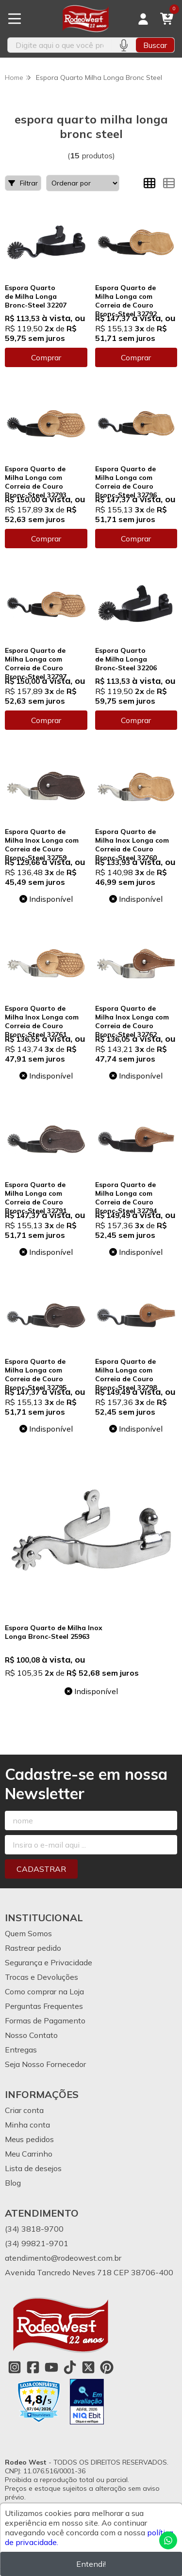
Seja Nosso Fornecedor (45, 2064)
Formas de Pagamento (45, 2020)
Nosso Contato (31, 2035)
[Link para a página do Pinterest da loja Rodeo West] (107, 2367)
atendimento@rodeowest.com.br (63, 2258)
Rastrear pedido (33, 1948)
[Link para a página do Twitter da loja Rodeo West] (88, 2367)
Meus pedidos (29, 2139)
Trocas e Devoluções (41, 1977)
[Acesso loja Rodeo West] (143, 19)
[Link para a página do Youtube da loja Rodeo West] (51, 2367)
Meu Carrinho (28, 2154)
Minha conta (27, 2124)
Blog (13, 2183)
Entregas (21, 2049)
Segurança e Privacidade (48, 1962)
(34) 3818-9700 (34, 2229)
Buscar (155, 45)
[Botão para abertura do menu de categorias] (14, 19)
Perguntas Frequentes (44, 2006)
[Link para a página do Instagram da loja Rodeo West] (14, 2367)
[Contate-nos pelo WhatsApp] (168, 2540)
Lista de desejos (33, 2168)
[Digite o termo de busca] (59, 45)
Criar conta (24, 2110)
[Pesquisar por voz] (123, 45)
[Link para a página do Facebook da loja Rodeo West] (33, 2367)
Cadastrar (41, 1869)
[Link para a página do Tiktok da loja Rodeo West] (70, 2367)
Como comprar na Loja (44, 1991)
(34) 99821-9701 (36, 2243)
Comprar (46, 357)
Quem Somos (28, 1933)
